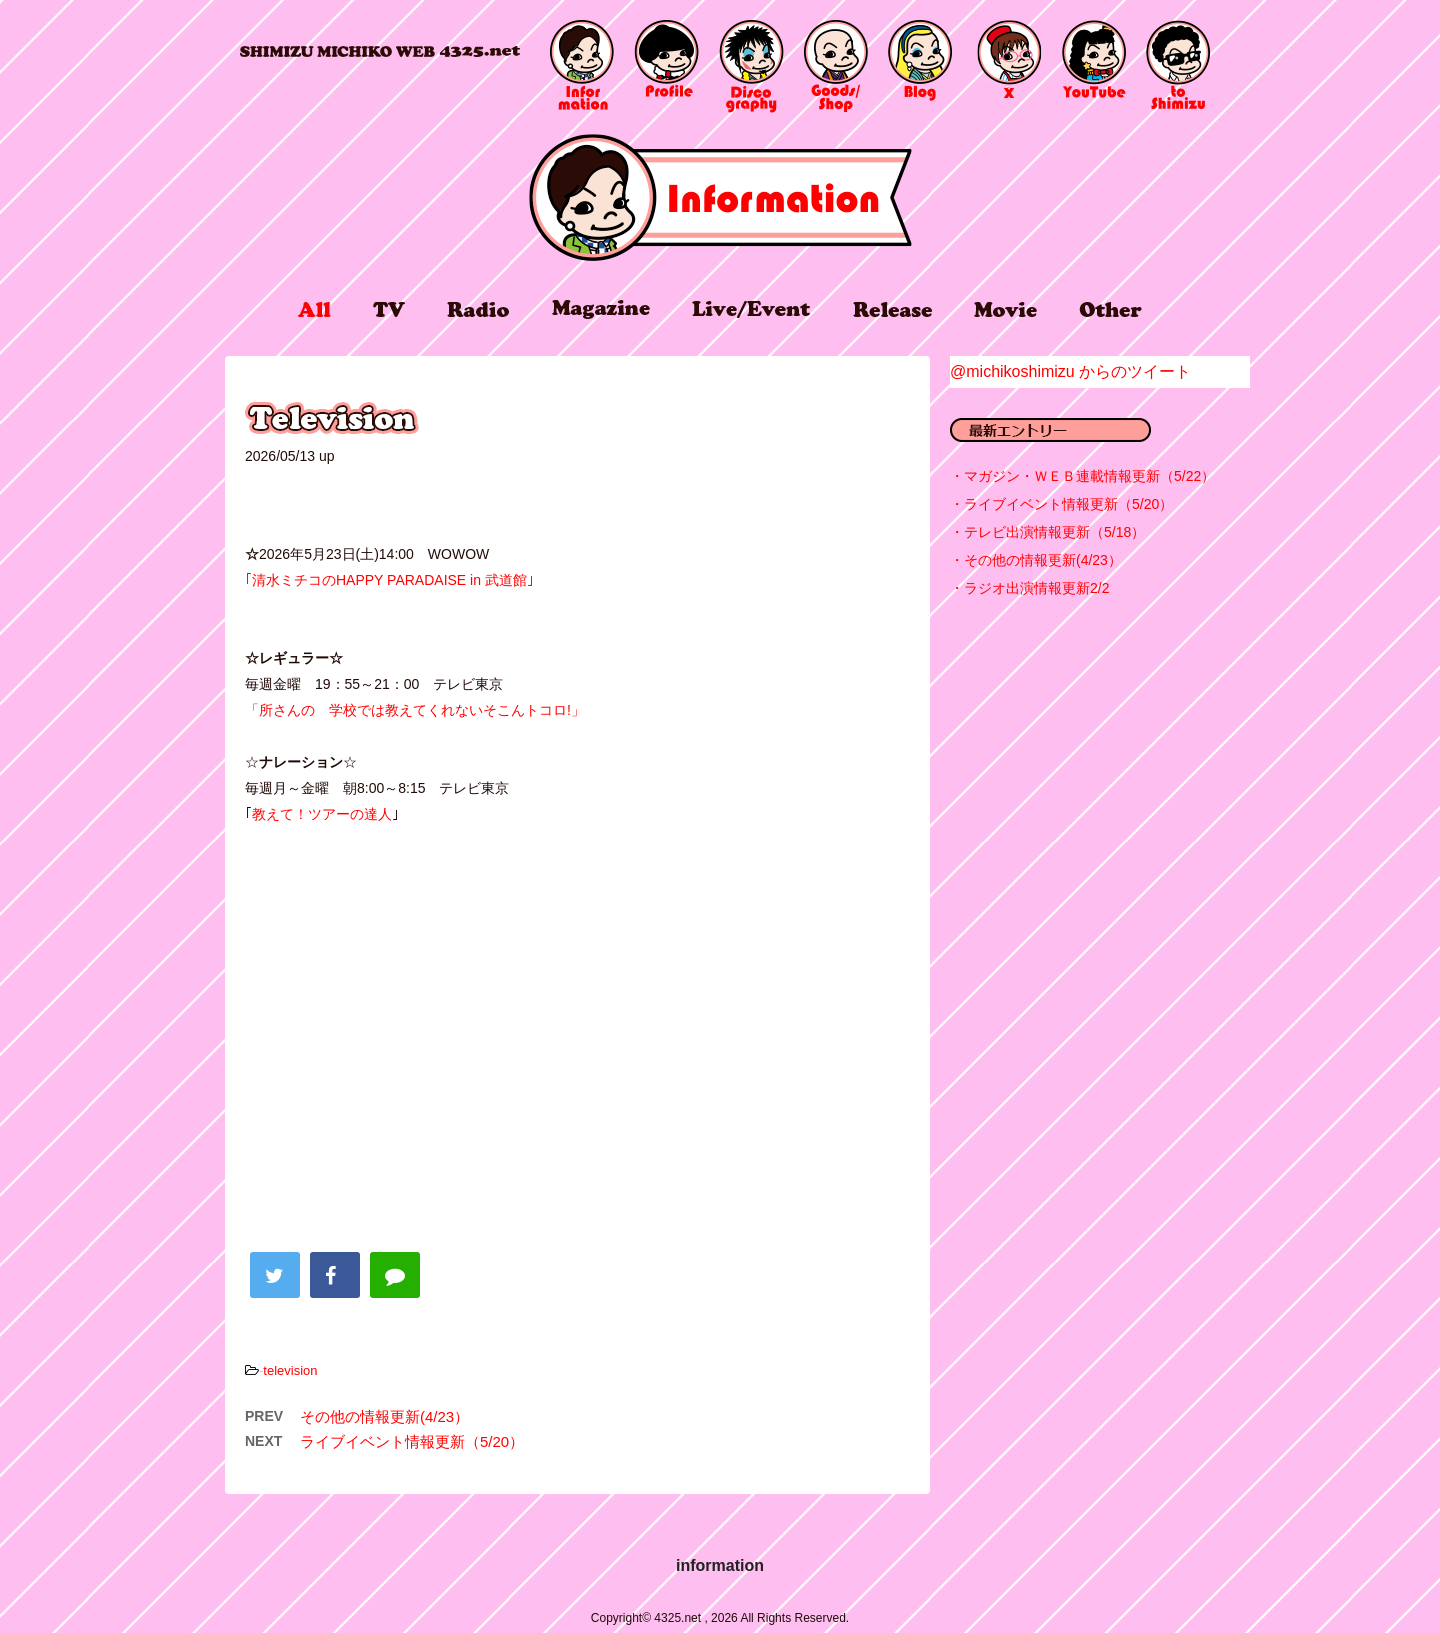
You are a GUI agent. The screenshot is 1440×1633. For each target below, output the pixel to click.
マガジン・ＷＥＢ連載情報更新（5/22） (1089, 476)
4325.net (380, 51)
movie (1005, 309)
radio (478, 309)
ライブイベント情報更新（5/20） (412, 1441)
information (720, 197)
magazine (601, 309)
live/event (751, 309)
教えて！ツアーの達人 (322, 814)
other (1110, 309)
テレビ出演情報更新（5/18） (1054, 532)
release (892, 309)
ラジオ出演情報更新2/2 (1036, 588)
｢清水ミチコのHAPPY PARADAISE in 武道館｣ (389, 580)
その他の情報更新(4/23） (384, 1416)
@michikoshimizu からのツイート (1070, 371)
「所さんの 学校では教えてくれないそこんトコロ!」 (415, 710)
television (290, 1370)
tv (389, 309)
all (314, 309)
